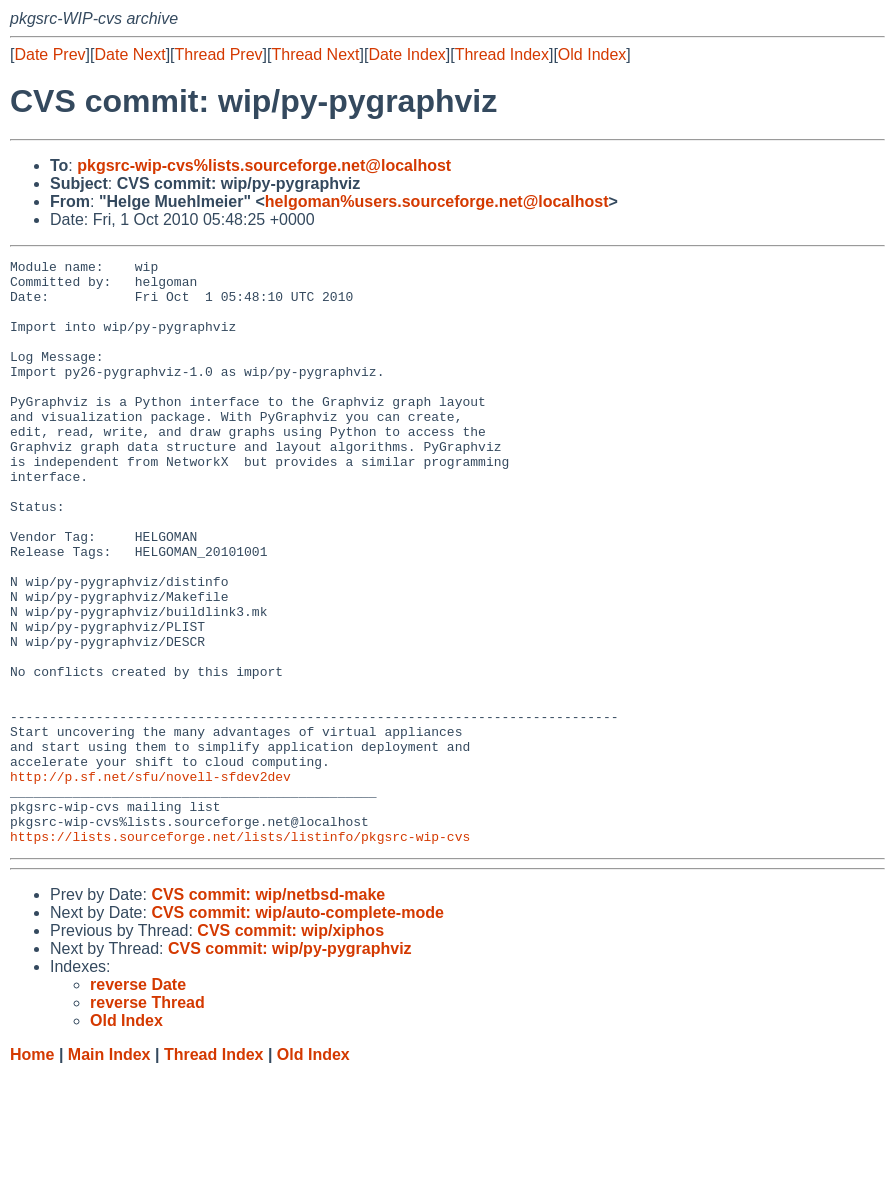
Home (32, 1171)
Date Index (406, 54)
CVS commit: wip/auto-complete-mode (297, 1029)
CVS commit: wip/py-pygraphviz (290, 1065)
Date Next (129, 54)
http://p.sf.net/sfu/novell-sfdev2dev (150, 881)
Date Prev (49, 54)
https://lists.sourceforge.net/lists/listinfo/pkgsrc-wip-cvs (240, 953)
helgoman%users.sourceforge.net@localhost (437, 201)
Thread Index (502, 54)
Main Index (109, 1171)
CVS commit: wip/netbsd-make (268, 1011)
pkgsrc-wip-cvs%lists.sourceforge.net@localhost (264, 165)
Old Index (592, 54)
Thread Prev (219, 54)
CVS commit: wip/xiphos (290, 1047)
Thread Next (315, 54)
